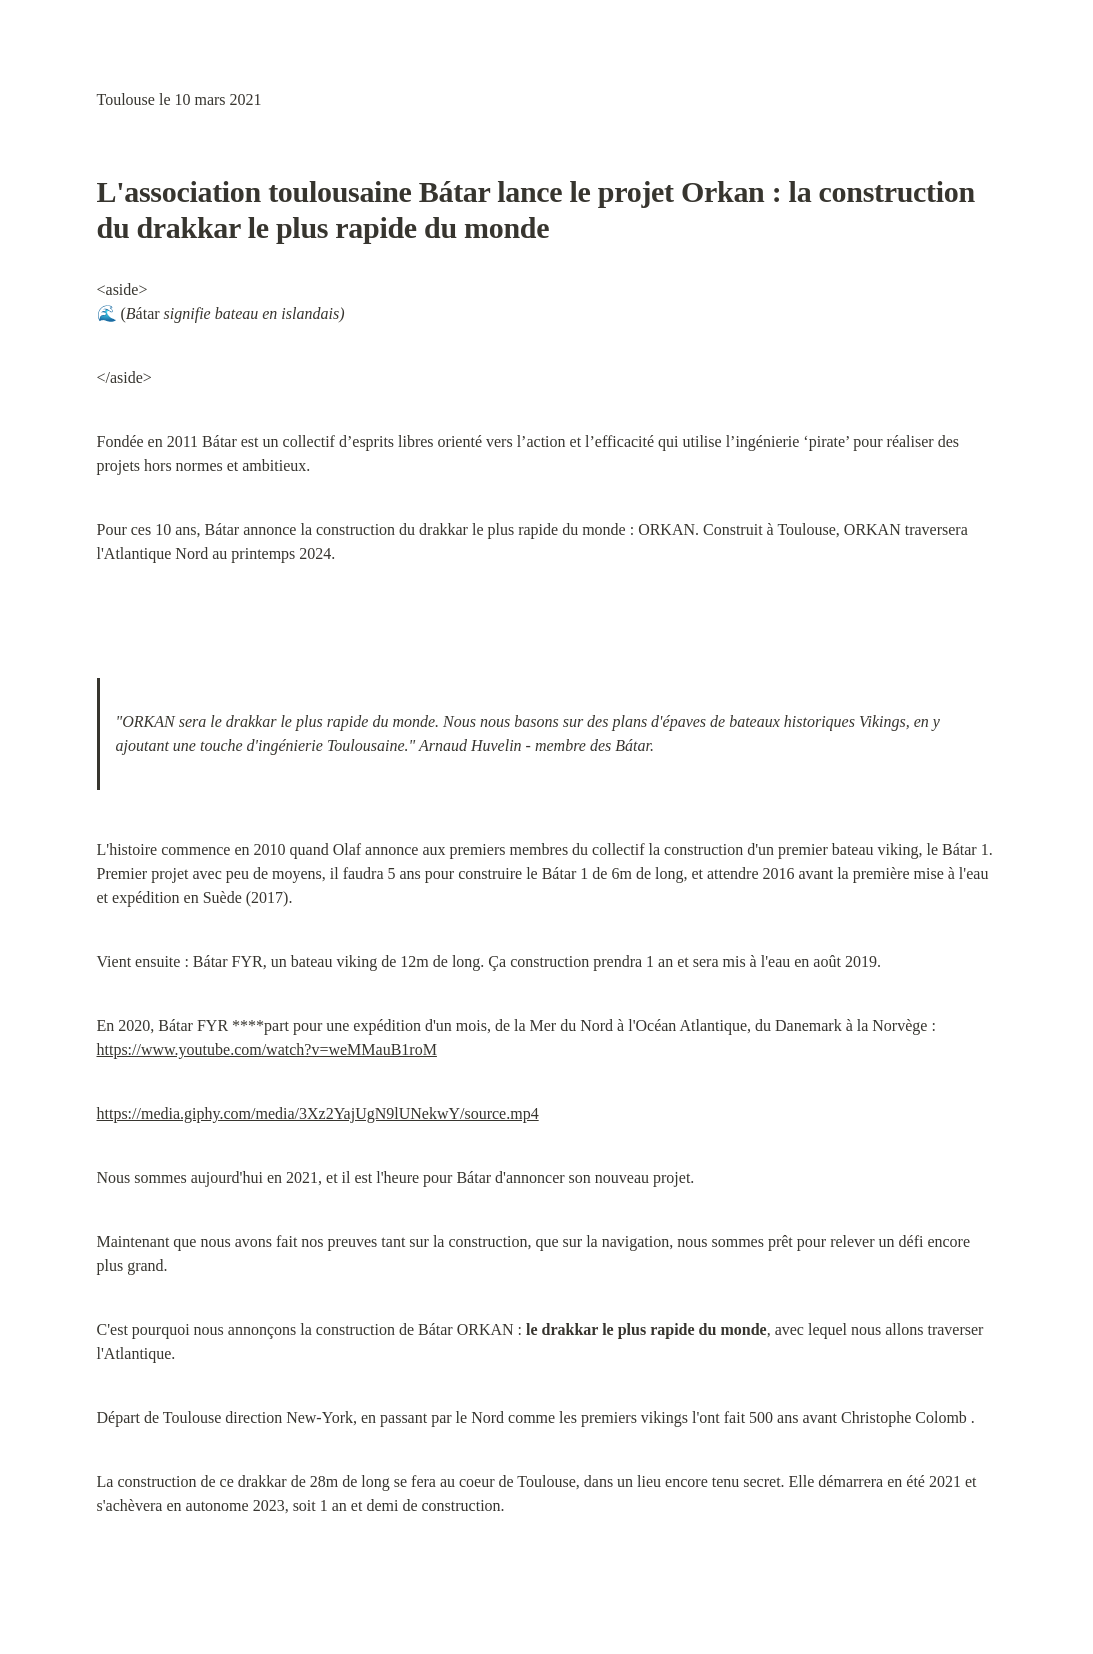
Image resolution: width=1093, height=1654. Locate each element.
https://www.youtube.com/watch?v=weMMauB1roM (267, 1049)
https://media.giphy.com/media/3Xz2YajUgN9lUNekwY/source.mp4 (318, 1113)
